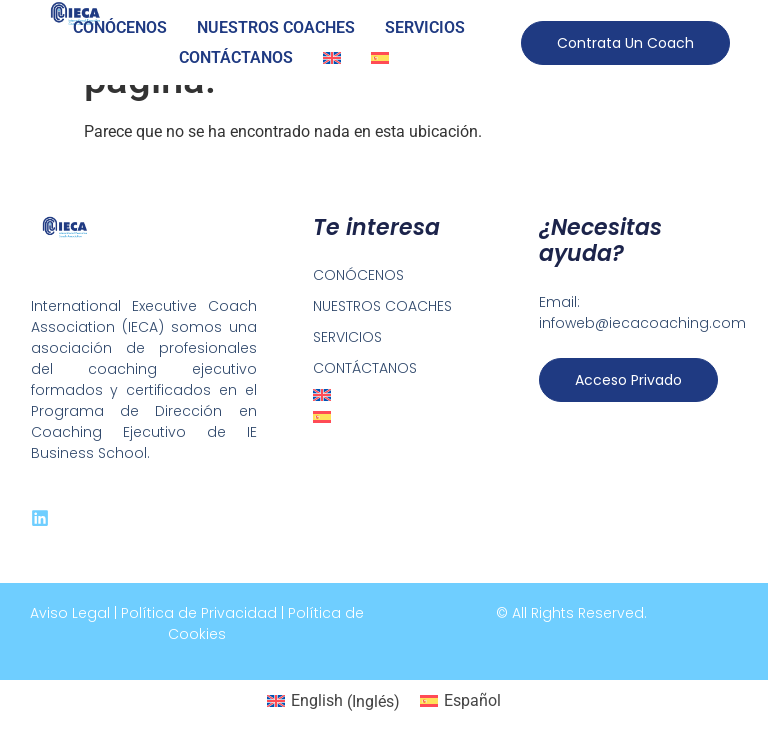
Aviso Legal (70, 613)
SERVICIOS (425, 27)
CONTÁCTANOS (236, 57)
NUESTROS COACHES (276, 27)
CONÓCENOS (120, 27)
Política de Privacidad (199, 613)
